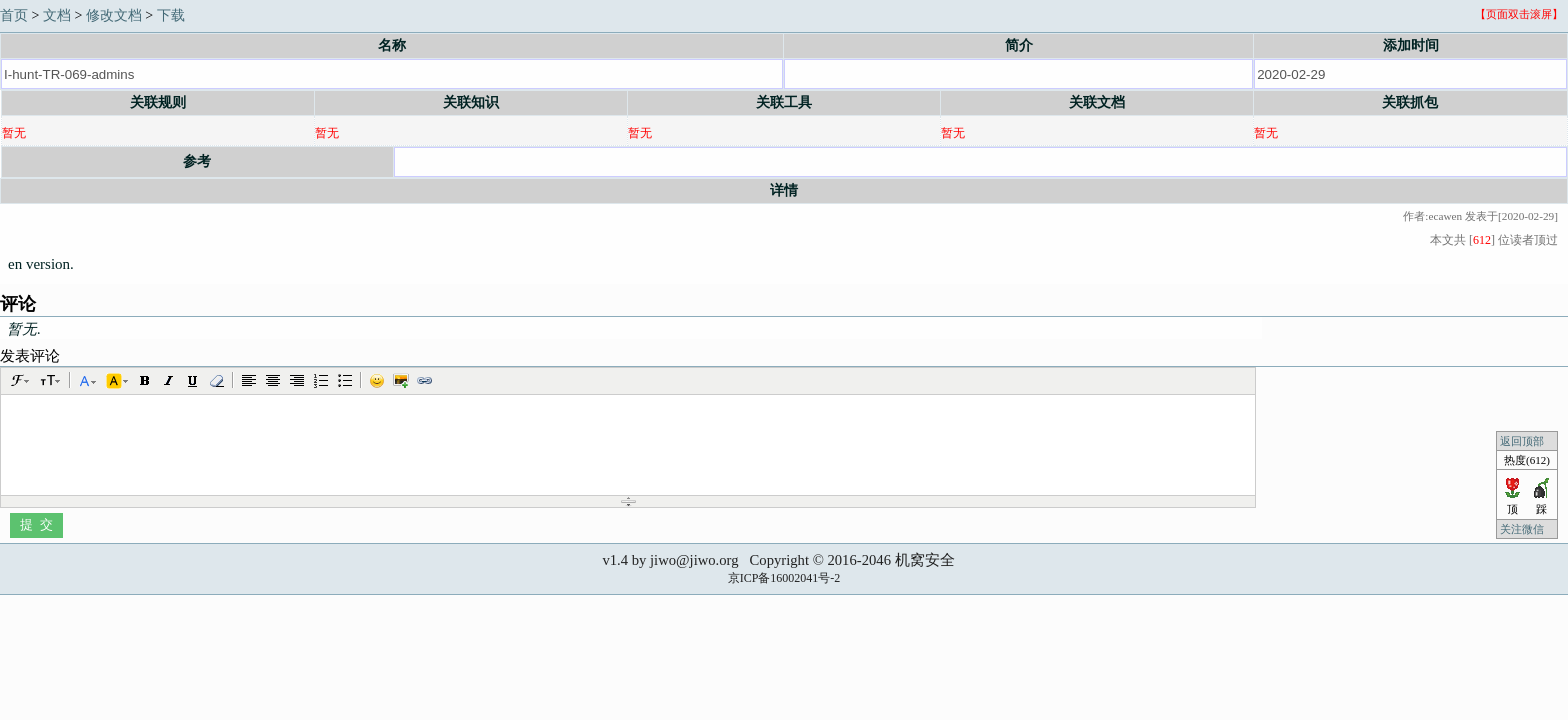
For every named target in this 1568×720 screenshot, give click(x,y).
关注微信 (1523, 529)
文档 (57, 15)
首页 (14, 15)
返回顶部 (1522, 441)
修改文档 (114, 15)
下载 (171, 15)
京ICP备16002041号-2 (784, 578)
